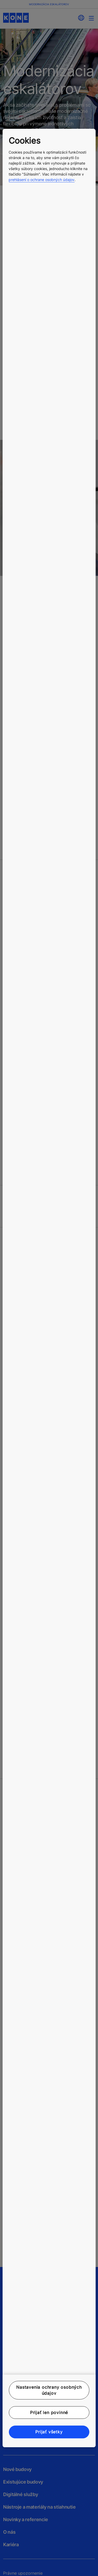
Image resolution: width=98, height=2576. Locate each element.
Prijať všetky (48, 2432)
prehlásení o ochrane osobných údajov (41, 179)
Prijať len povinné (49, 2412)
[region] (48, 1288)
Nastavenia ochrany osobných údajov (49, 2390)
